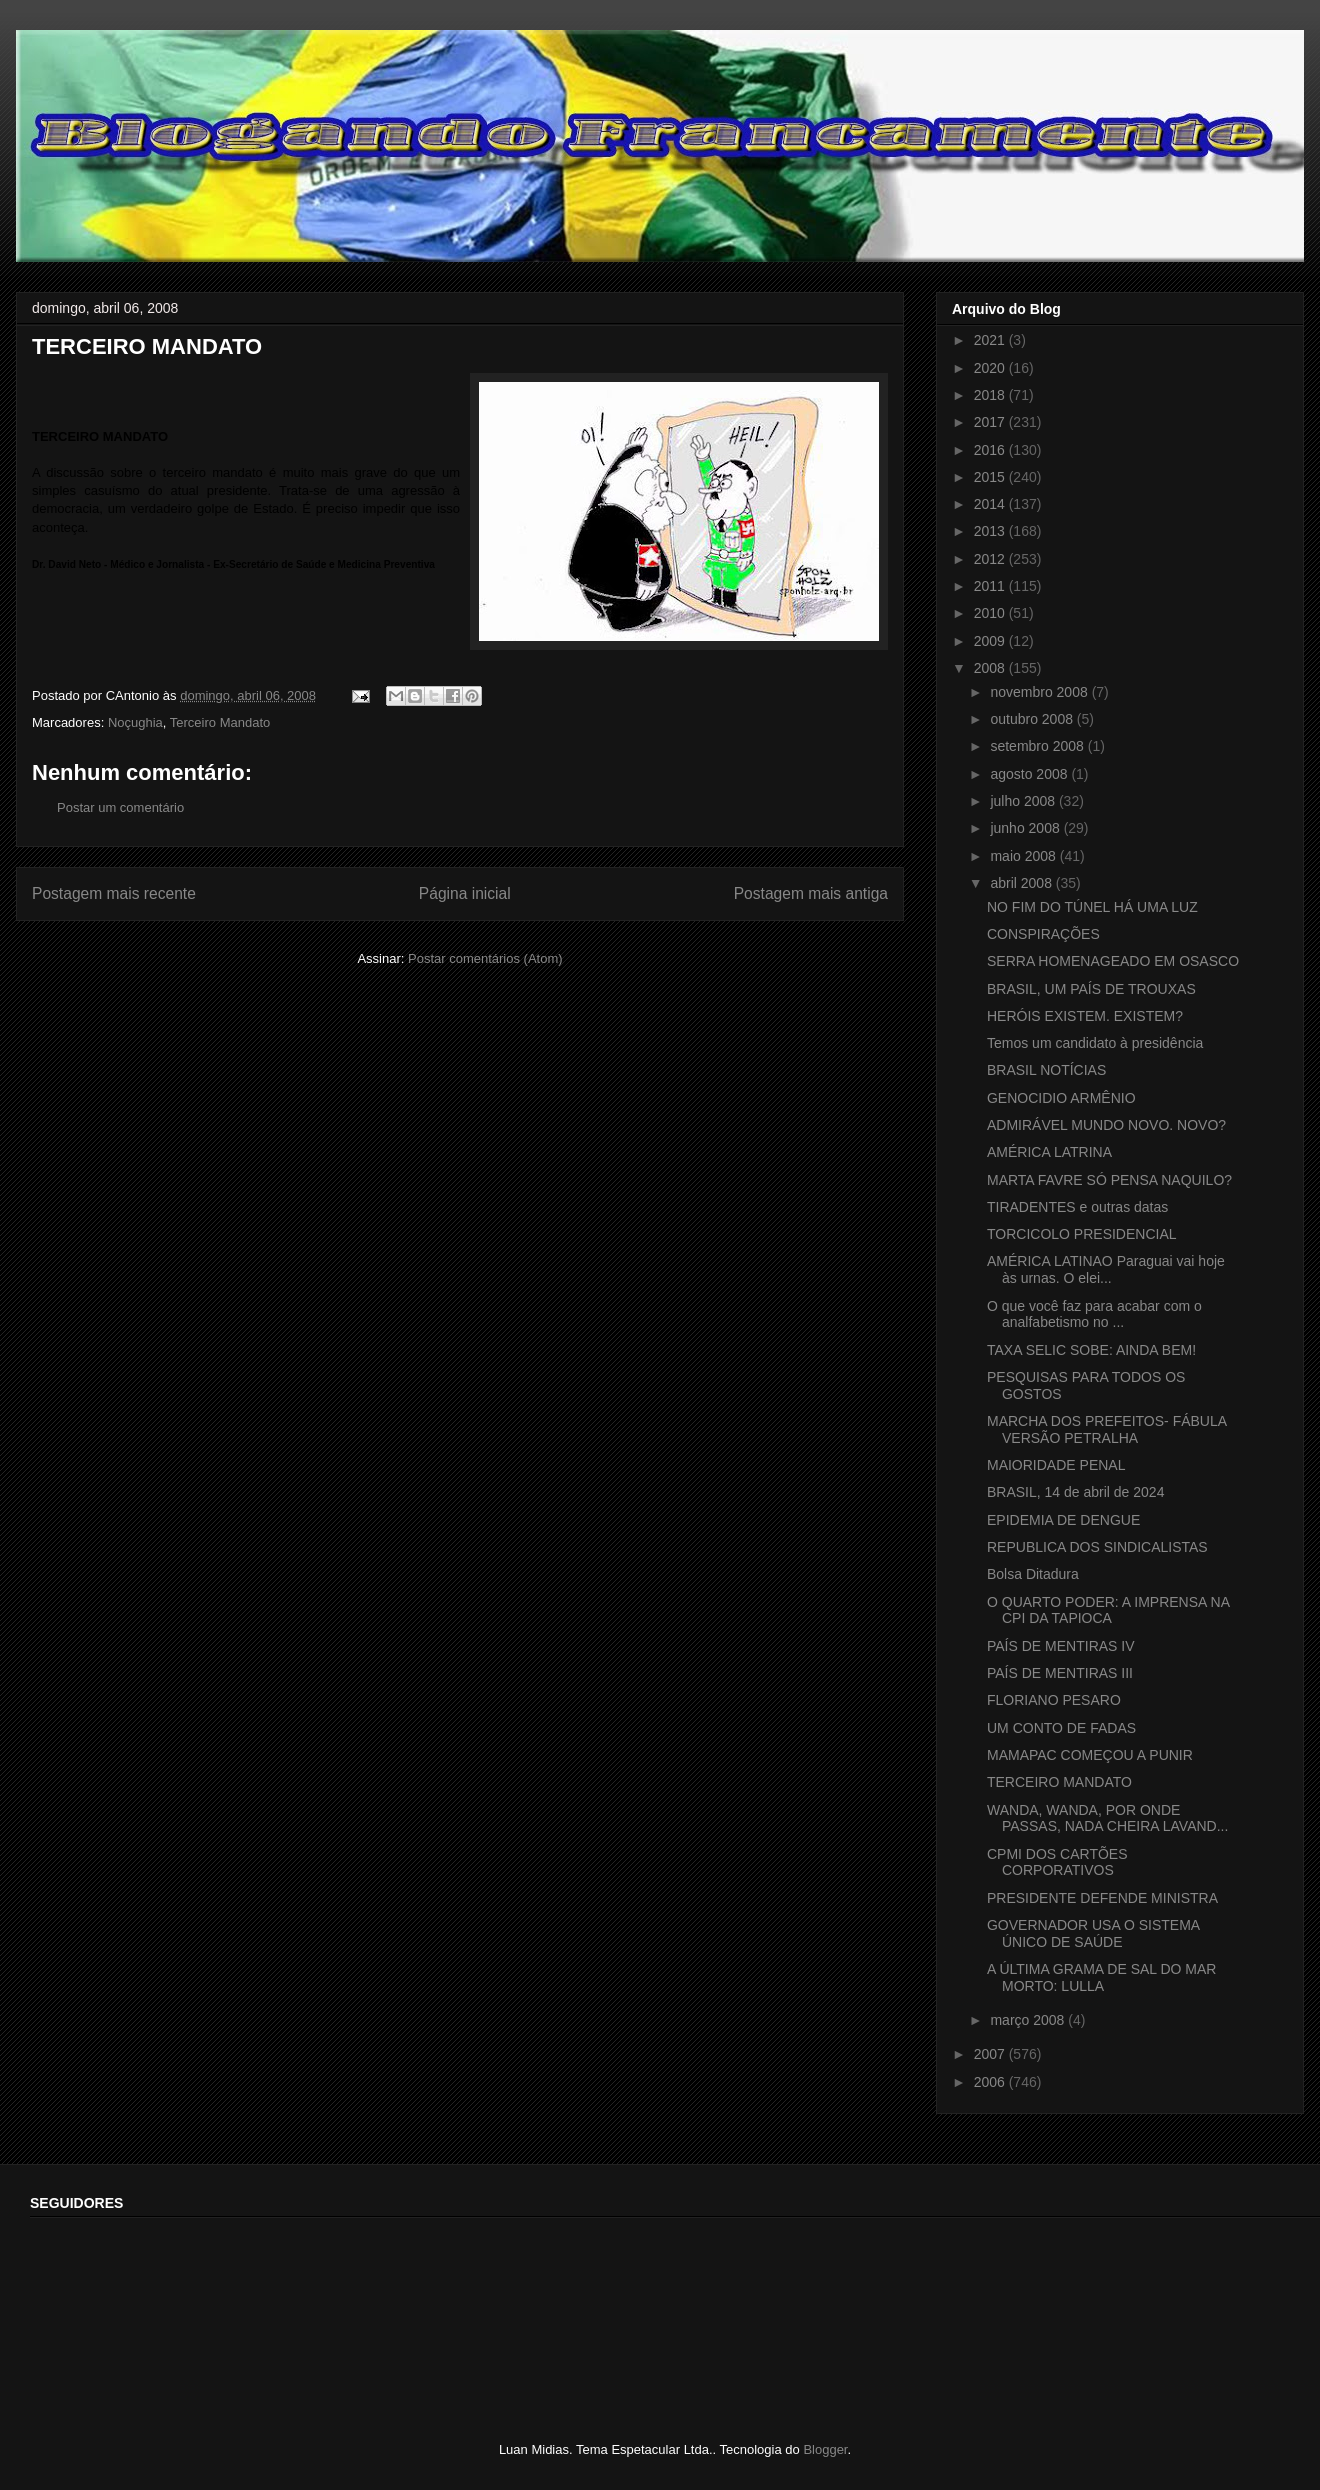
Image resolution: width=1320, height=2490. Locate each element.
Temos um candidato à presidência (1095, 1043)
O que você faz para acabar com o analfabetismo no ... (1094, 1314)
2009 (991, 641)
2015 (991, 477)
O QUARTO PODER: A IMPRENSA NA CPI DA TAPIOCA (1108, 1610)
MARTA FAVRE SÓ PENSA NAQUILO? (1109, 1180)
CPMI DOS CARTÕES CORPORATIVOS (1057, 1862)
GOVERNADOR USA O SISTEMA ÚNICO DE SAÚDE (1093, 1933)
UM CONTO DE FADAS (1061, 1728)
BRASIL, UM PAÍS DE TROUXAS (1091, 989)
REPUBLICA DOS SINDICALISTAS (1097, 1547)
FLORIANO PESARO (1054, 1700)
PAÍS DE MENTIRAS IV (1061, 1646)
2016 (991, 450)
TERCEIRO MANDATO (1059, 1782)
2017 (991, 422)
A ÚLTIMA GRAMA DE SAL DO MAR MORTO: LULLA (1102, 1977)
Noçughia (135, 722)
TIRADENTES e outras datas (1077, 1207)
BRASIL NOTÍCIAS (1046, 1070)
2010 (991, 613)
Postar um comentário (120, 807)
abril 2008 (1022, 883)
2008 (991, 668)
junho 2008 (1026, 828)
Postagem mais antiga (811, 893)
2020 (991, 368)
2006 (991, 2082)
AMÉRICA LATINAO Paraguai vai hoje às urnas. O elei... (1106, 1269)
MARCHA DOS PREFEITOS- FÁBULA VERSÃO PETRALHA (1106, 1429)
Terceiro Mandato (220, 722)
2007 (991, 2054)
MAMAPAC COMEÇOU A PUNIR (1090, 1755)
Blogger (825, 2449)
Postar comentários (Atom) (485, 958)
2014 (991, 504)
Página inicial (465, 893)
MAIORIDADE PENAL (1056, 1465)
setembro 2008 (1038, 746)
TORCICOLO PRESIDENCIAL (1082, 1234)
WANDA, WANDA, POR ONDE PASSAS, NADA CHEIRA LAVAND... (1107, 1818)
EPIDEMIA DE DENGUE (1063, 1520)
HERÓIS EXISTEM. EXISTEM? (1085, 1016)
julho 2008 (1024, 801)
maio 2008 (1024, 856)
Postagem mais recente (114, 893)
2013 (991, 531)
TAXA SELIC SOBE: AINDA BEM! (1091, 1350)
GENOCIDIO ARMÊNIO (1061, 1098)
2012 (991, 559)
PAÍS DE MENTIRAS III (1060, 1673)
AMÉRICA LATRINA (1049, 1152)
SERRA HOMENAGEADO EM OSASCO (1113, 961)
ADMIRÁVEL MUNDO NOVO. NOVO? (1106, 1125)
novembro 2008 (1040, 692)
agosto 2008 (1030, 774)
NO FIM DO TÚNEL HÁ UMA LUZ (1092, 907)
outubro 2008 (1033, 719)
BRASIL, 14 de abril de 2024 (1075, 1492)
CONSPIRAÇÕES (1043, 934)
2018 (991, 395)
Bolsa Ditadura (1033, 1574)
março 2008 (1029, 2020)
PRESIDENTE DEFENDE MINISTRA (1102, 1898)
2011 (991, 586)
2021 (991, 340)
